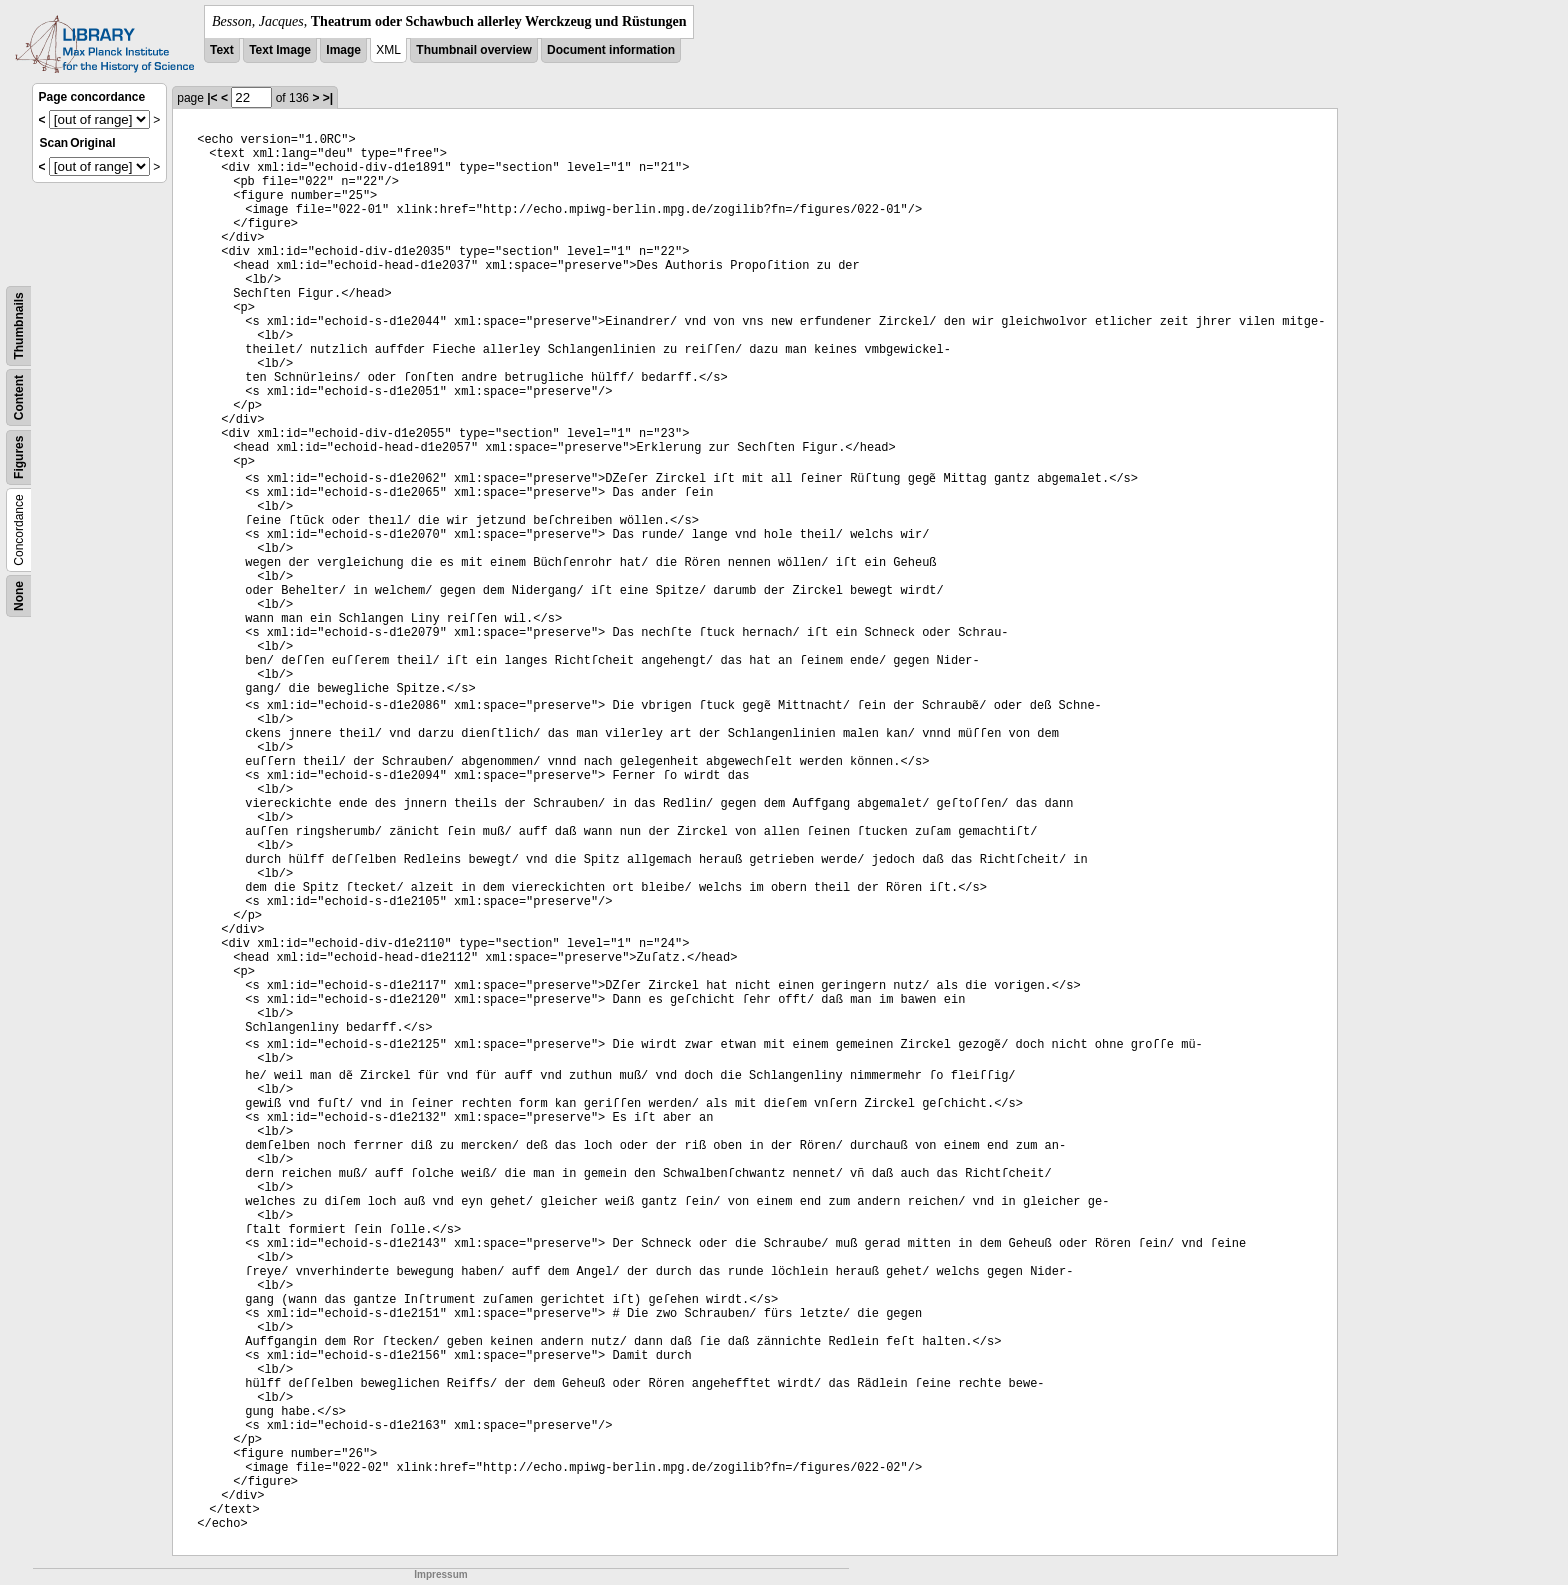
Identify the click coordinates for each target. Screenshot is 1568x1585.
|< (212, 98)
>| (328, 98)
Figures (19, 457)
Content (19, 397)
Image (343, 50)
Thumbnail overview (473, 50)
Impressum (440, 1574)
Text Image (280, 50)
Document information (611, 50)
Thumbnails (19, 325)
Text (222, 50)
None (19, 596)
